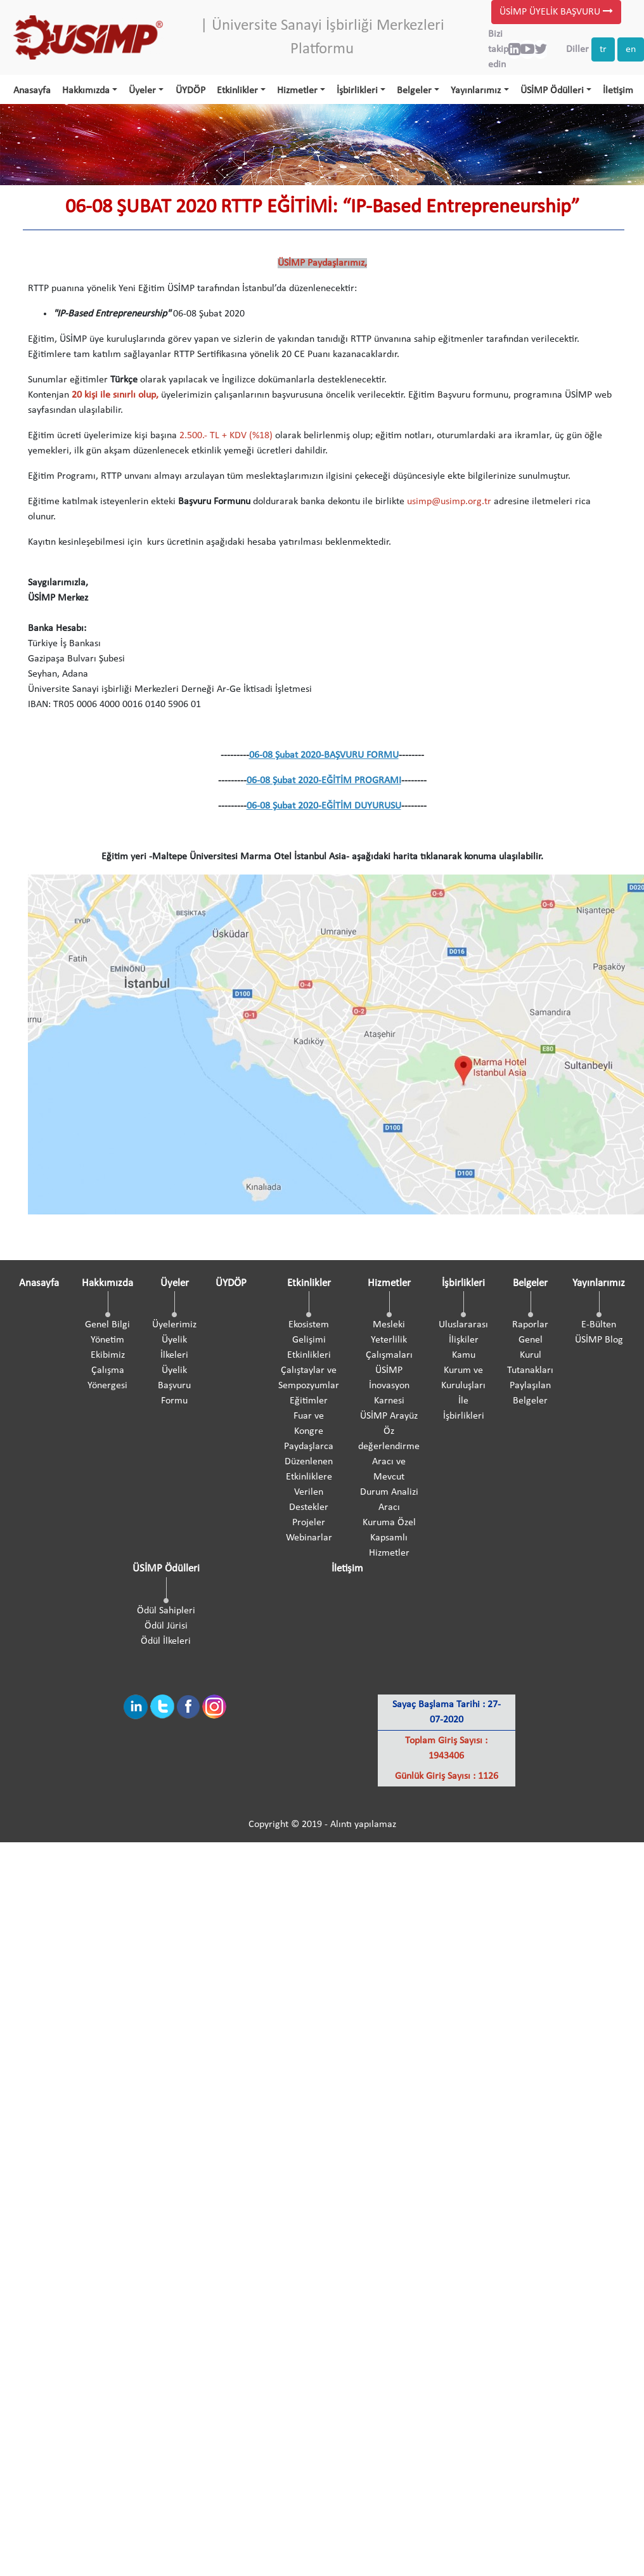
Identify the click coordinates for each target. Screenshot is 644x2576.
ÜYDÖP (190, 91)
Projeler (308, 1523)
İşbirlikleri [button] (357, 91)
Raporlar (530, 1325)
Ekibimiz (108, 1355)
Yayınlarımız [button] (476, 91)
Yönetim (107, 1340)
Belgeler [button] (414, 91)
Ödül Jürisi (166, 1626)
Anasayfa (32, 91)
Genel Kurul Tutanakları (530, 1355)
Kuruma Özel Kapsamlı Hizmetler (389, 1538)
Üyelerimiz (174, 1325)
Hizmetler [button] (297, 91)
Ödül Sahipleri (166, 1611)
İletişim (618, 91)
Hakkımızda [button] (86, 91)
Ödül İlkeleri (166, 1641)
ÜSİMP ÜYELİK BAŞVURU (556, 11)
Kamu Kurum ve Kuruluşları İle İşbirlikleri (463, 1385)
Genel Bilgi (107, 1325)
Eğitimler (309, 1401)
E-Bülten (598, 1325)
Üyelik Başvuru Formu (174, 1385)
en (631, 49)
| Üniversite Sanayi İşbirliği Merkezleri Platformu (322, 38)
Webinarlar (309, 1538)
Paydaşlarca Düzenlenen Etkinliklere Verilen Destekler (308, 1476)
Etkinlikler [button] (237, 91)
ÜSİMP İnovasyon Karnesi (389, 1385)
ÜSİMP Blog (599, 1340)
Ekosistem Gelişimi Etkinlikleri (309, 1340)
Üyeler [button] (142, 91)
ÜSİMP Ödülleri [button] (552, 91)
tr (603, 49)
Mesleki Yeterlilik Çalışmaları (389, 1340)
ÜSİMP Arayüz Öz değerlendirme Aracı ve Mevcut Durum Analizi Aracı (389, 1461)
